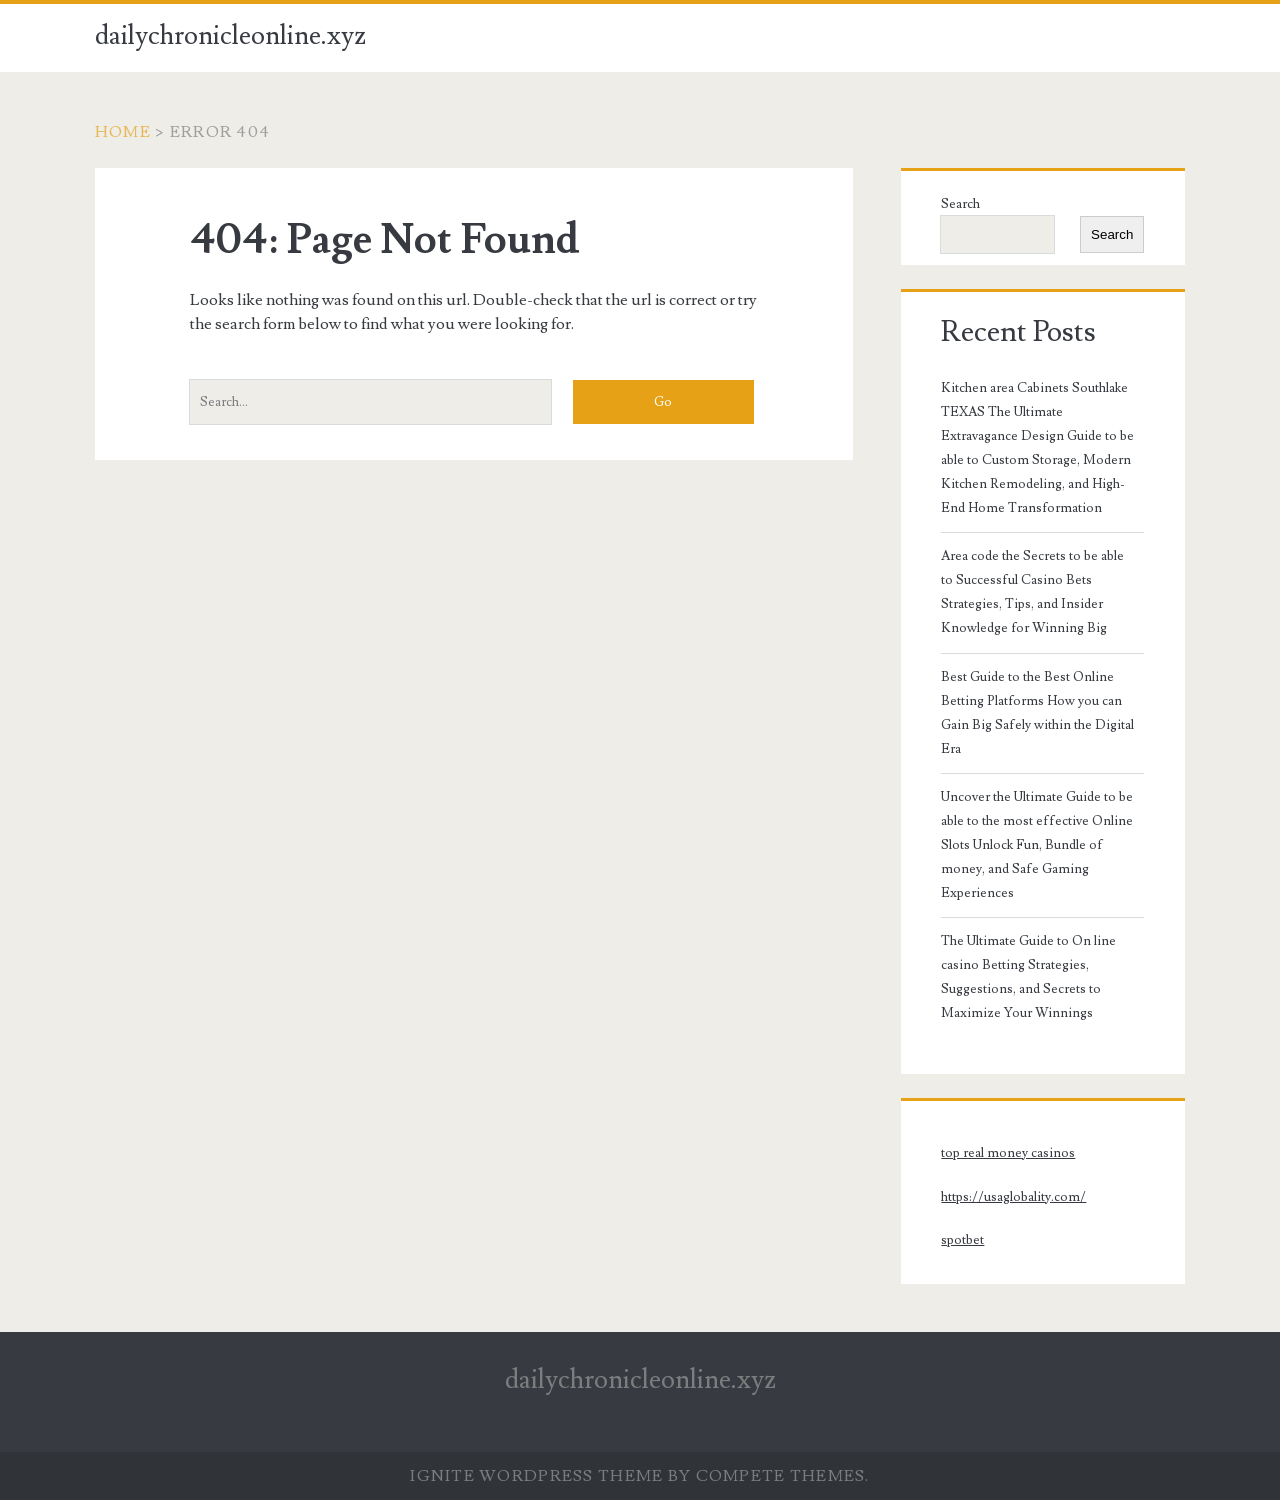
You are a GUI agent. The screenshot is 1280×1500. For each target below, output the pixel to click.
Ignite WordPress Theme (536, 1476)
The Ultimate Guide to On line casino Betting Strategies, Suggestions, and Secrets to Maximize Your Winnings (1028, 977)
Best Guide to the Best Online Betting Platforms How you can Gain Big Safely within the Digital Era (1037, 713)
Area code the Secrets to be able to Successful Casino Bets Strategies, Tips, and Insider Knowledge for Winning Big (1032, 592)
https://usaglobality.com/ (1013, 1197)
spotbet (962, 1240)
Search (960, 204)
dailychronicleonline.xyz (230, 36)
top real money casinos (1008, 1153)
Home (123, 132)
